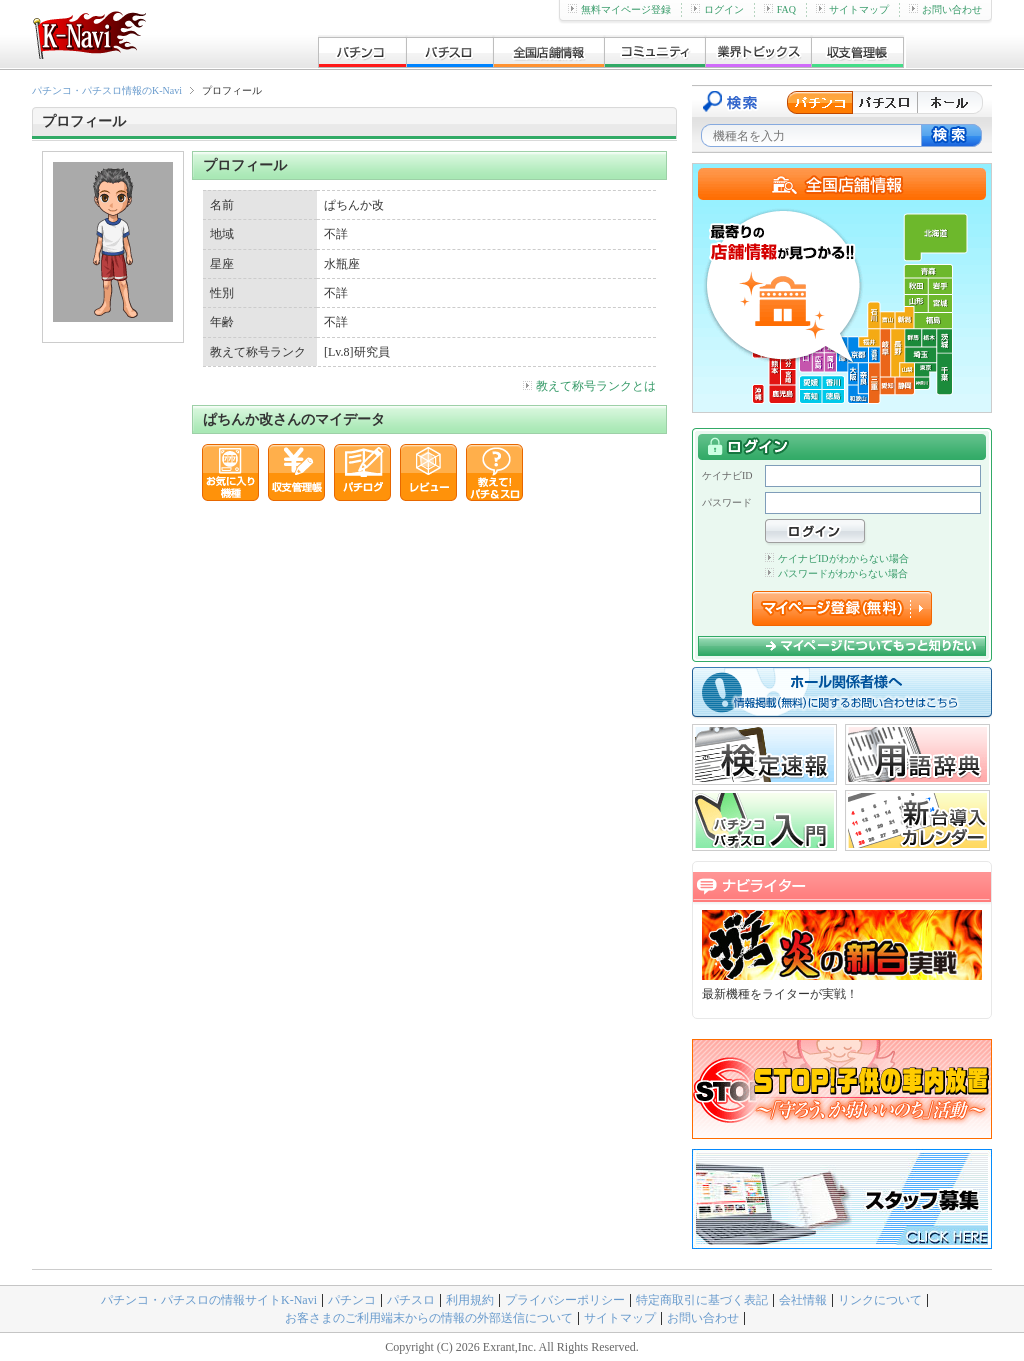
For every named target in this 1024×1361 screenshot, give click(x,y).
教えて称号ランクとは (589, 386)
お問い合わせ (945, 9)
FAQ (780, 9)
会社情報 (803, 1300)
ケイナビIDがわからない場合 (837, 558)
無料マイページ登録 (619, 9)
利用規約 (470, 1300)
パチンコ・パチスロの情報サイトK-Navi (209, 1300)
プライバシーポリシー (565, 1300)
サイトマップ (852, 9)
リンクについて (880, 1300)
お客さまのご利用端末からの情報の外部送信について (429, 1318)
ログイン (717, 9)
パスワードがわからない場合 (836, 573)
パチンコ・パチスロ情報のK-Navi (107, 90)
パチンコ (352, 1300)
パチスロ (411, 1300)
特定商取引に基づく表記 (702, 1300)
